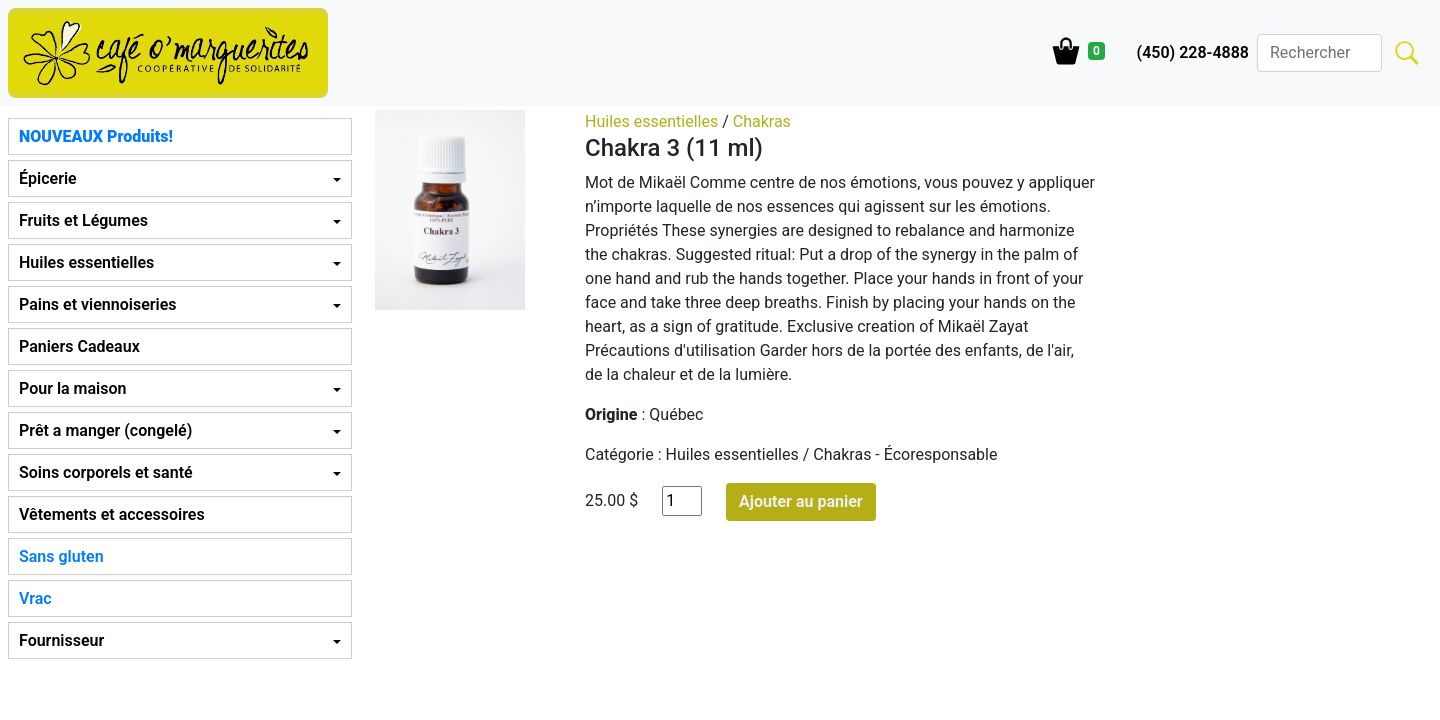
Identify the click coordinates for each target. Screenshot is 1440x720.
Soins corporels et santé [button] (106, 472)
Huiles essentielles (651, 121)
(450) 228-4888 (1193, 52)
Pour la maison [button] (72, 388)
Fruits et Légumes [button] (83, 220)
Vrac (35, 598)
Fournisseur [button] (61, 640)
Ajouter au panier (801, 501)
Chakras (762, 121)
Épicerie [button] (48, 178)
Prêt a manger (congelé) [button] (105, 430)
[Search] (1319, 53)
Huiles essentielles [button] (86, 262)
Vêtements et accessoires (112, 514)
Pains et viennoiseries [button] (97, 304)
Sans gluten (61, 556)
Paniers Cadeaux (79, 346)
